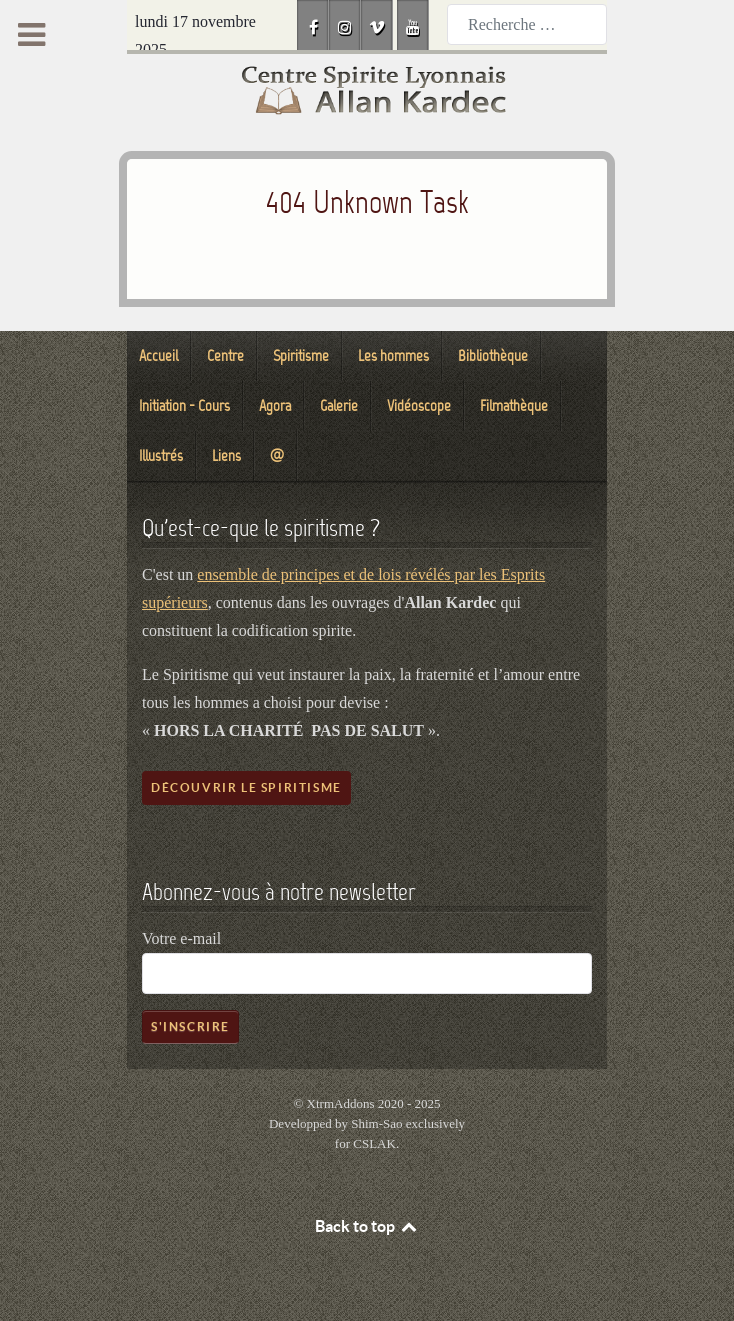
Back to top (367, 1226)
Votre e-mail (181, 938)
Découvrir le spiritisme (246, 787)
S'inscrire (190, 1026)
